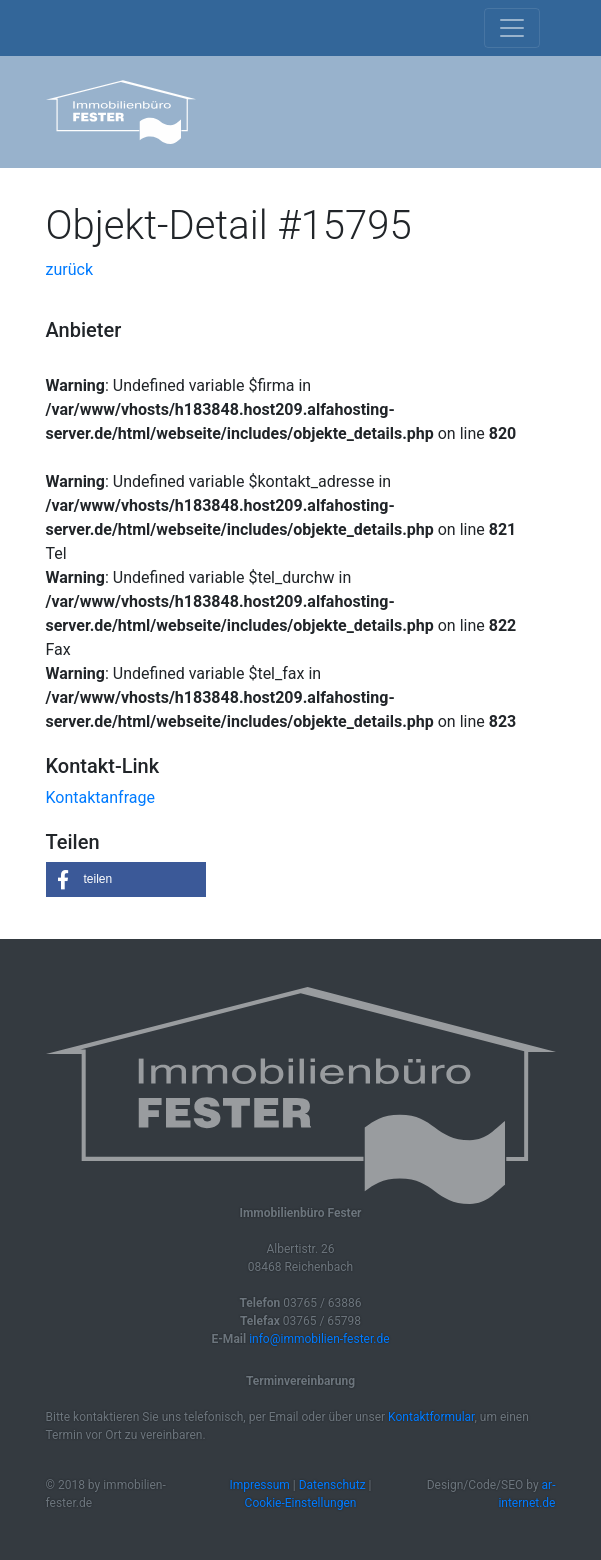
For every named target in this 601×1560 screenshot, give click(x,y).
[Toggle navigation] (512, 28)
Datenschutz (332, 1485)
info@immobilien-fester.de (319, 1339)
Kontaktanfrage (100, 797)
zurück (69, 269)
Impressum (259, 1485)
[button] (126, 879)
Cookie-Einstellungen (301, 1503)
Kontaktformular (431, 1417)
